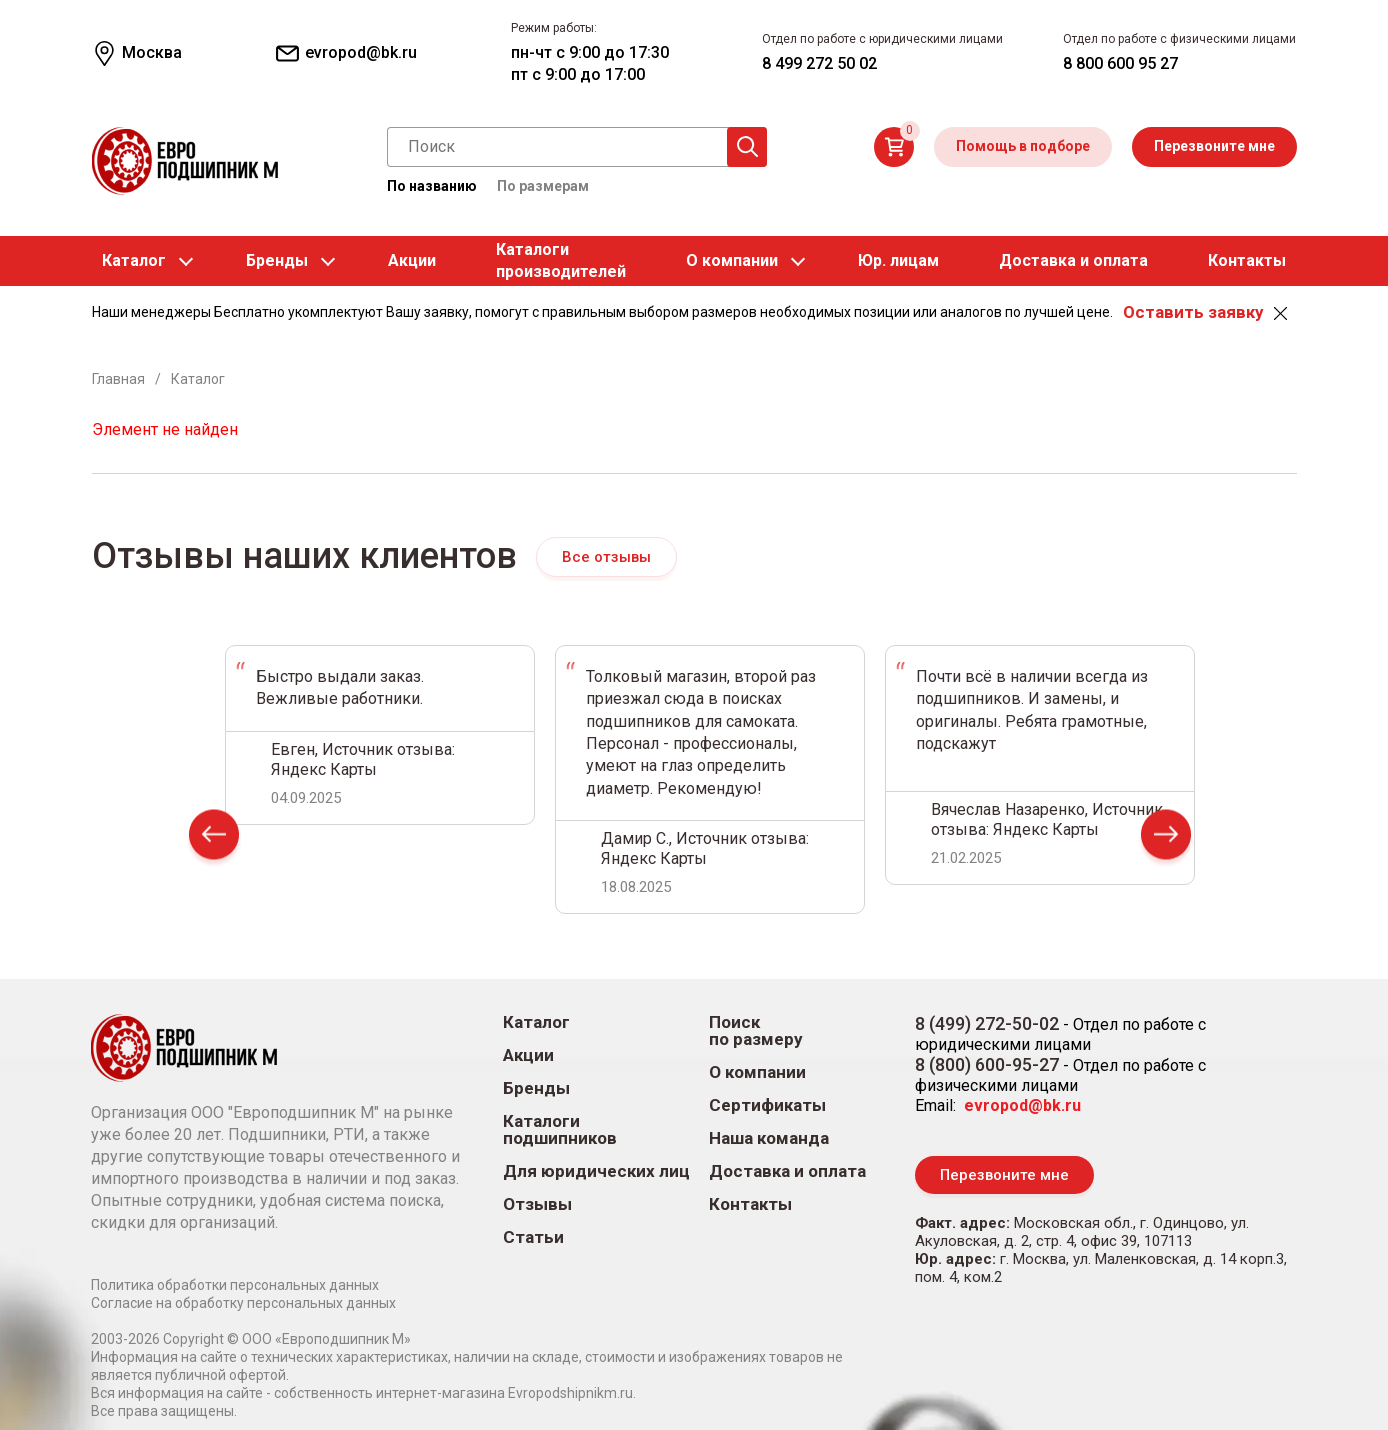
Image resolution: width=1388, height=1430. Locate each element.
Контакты (1247, 260)
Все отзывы (607, 557)
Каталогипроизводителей (561, 260)
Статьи (533, 1237)
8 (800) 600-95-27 (987, 1064)
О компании (732, 260)
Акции (412, 260)
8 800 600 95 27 (1120, 63)
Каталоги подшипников (560, 1130)
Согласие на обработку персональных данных (243, 1303)
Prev (214, 838)
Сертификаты (767, 1105)
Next (1166, 838)
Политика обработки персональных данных (235, 1285)
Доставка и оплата (1073, 260)
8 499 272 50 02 (819, 63)
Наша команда (769, 1138)
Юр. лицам (898, 260)
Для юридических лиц (596, 1171)
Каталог (134, 260)
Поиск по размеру (756, 1031)
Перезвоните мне (1214, 146)
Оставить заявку (1193, 312)
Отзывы (537, 1204)
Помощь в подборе (1023, 146)
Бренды (277, 260)
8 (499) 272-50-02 (987, 1023)
